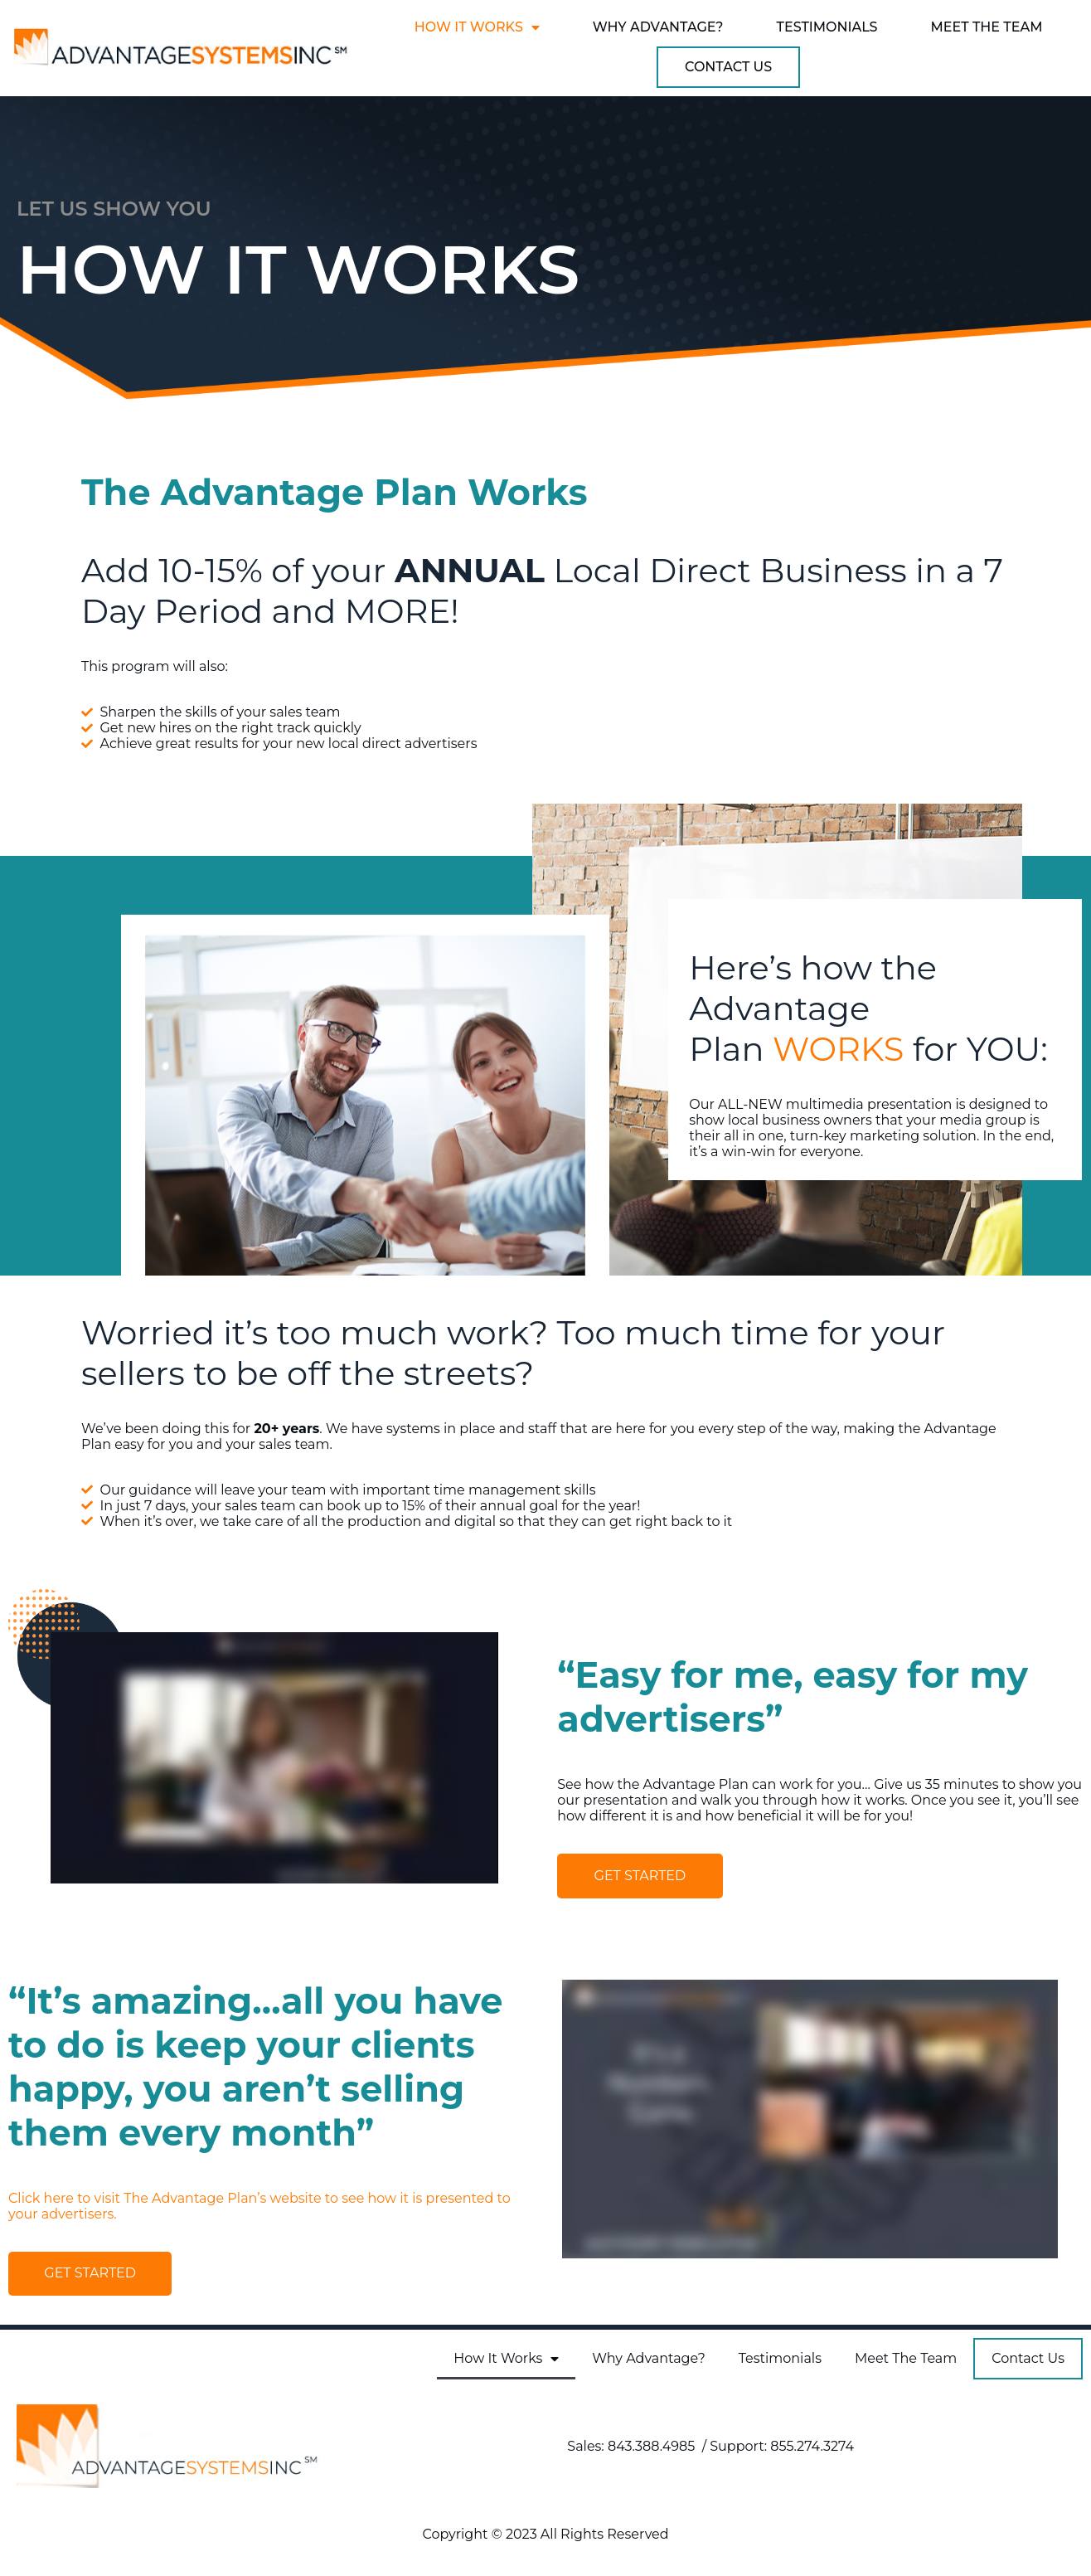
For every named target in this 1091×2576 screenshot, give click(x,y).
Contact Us (728, 67)
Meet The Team (987, 27)
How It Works (477, 27)
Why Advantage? (658, 27)
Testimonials (827, 27)
